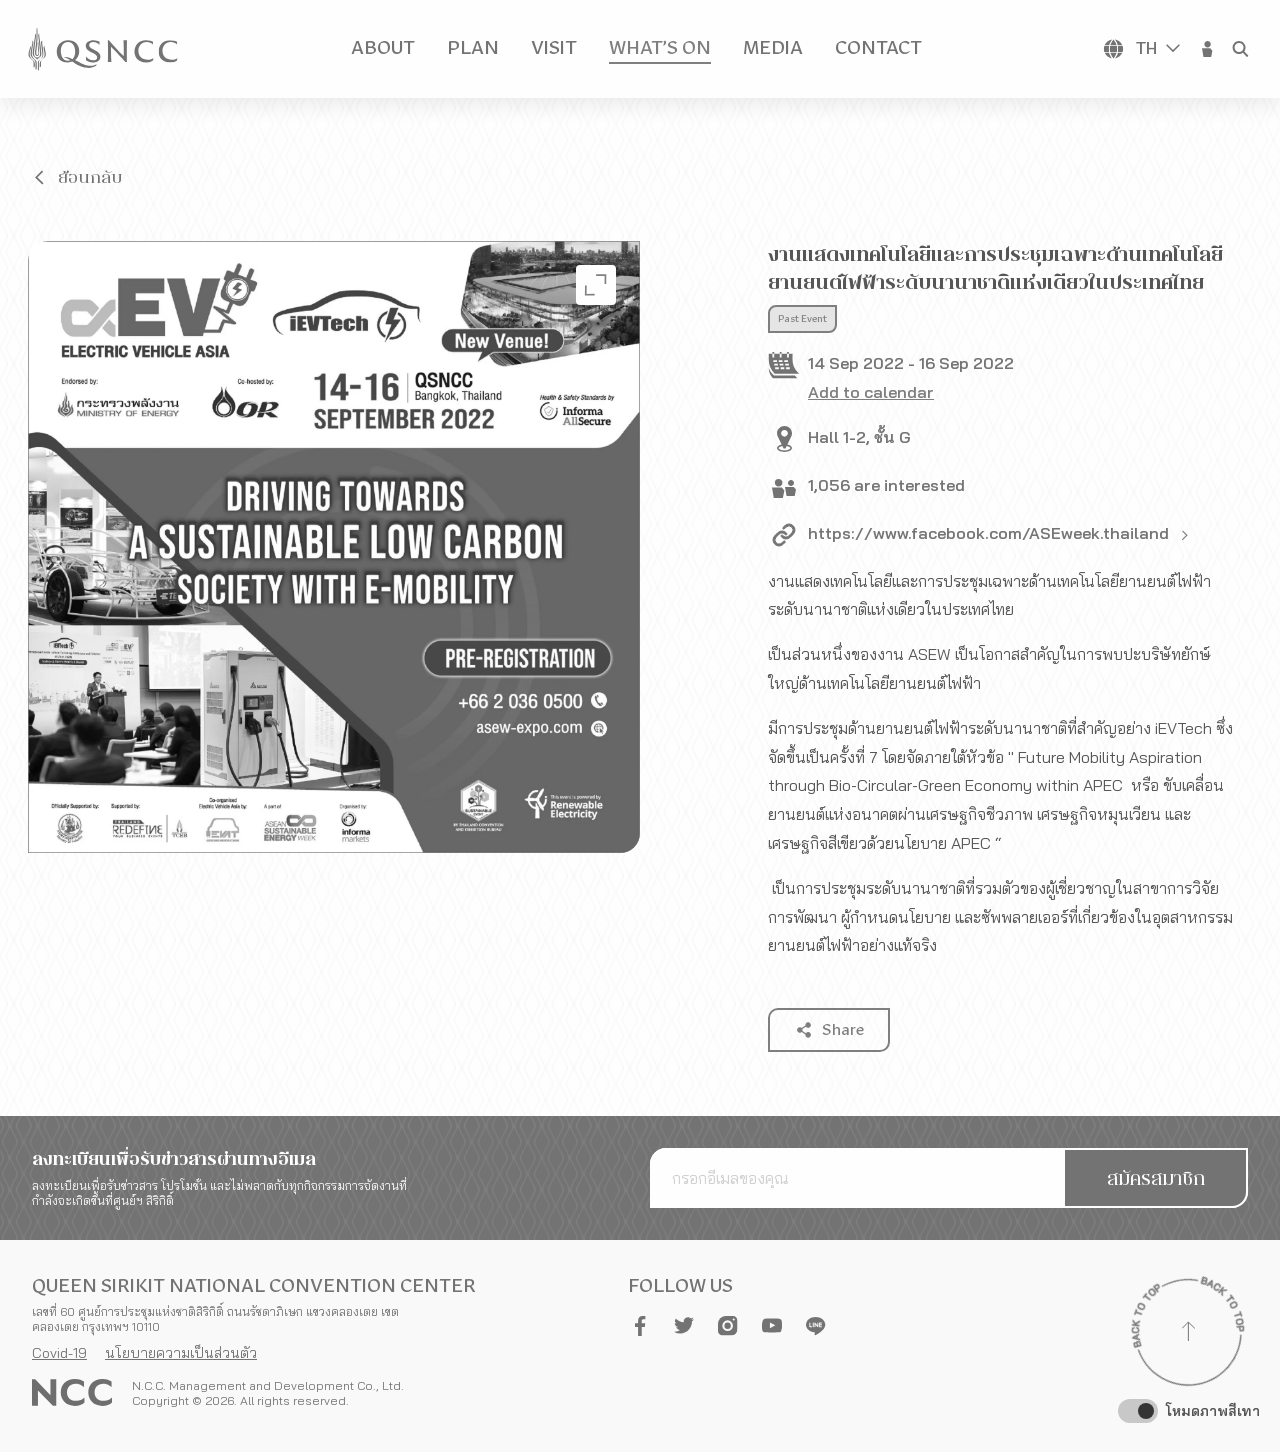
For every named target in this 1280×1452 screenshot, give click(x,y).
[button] (1208, 49)
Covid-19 (59, 1353)
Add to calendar (871, 392)
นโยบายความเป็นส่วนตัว (181, 1353)
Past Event (802, 319)
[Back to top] (1188, 1334)
